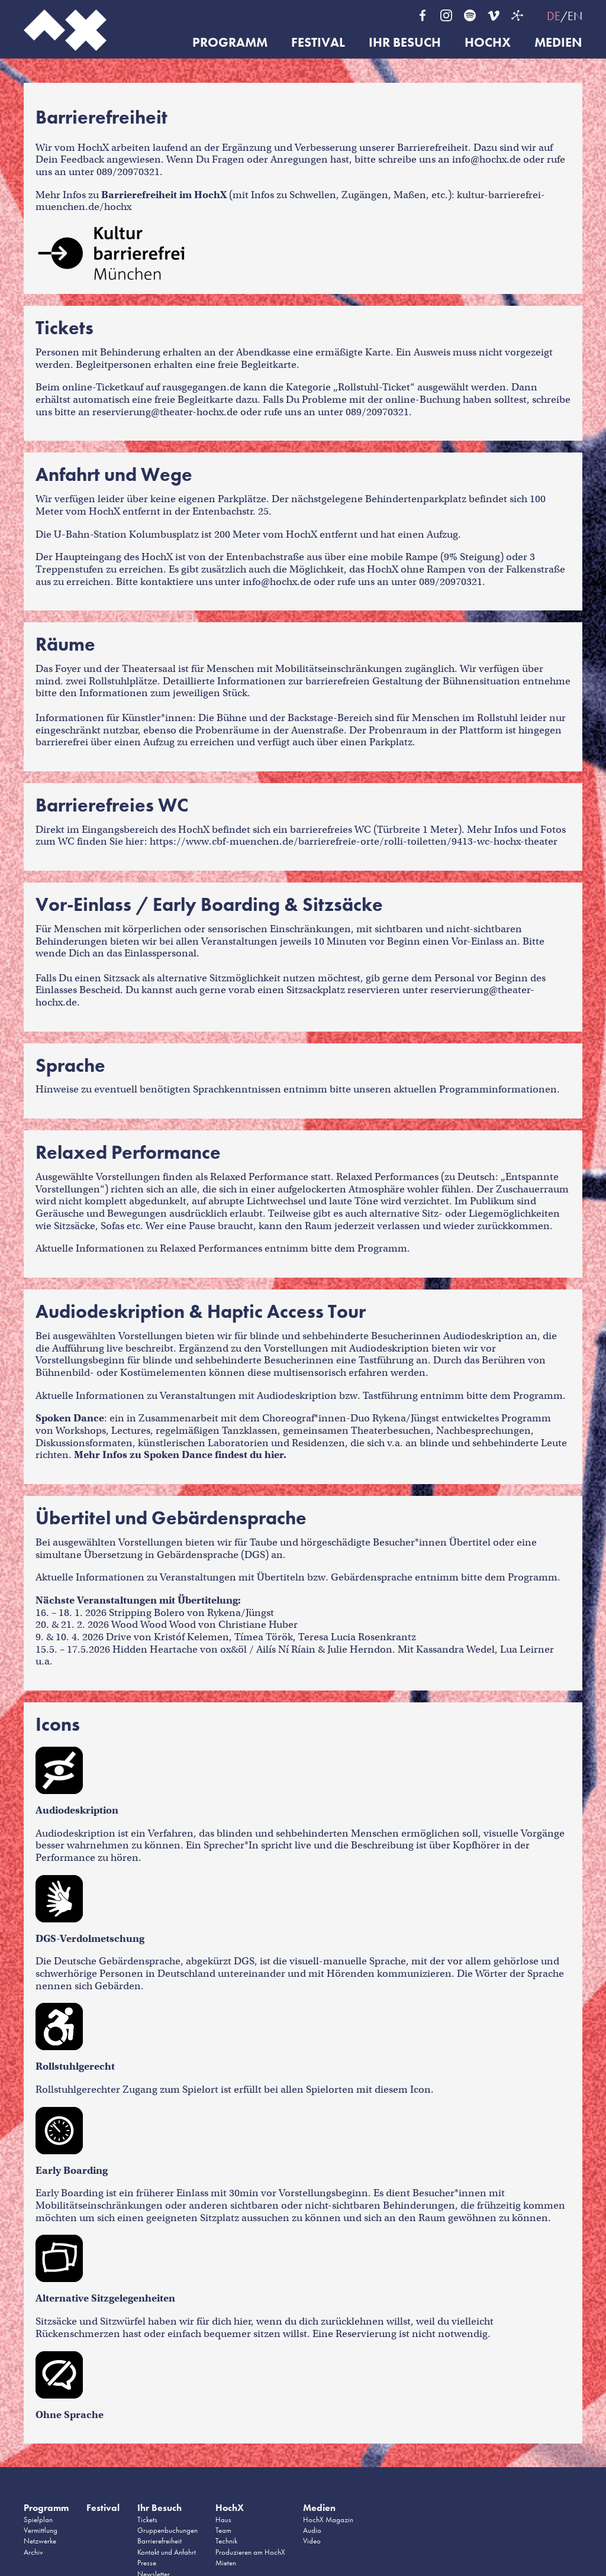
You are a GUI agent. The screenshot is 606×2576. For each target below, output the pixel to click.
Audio (312, 2530)
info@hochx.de (486, 159)
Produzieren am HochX (250, 2552)
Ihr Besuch (405, 43)
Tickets (147, 2519)
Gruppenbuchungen (167, 2530)
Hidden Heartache (155, 1649)
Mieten (225, 2563)
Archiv (33, 2552)
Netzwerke (40, 2541)
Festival (318, 43)
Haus (223, 2519)
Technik (226, 2541)
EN (575, 16)
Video (312, 2541)
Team (223, 2530)
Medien (558, 43)
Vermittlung (40, 2530)
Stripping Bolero (147, 1613)
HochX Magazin (328, 2519)
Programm (229, 43)
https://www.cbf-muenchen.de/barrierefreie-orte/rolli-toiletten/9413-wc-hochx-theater (353, 841)
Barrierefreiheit (159, 2541)
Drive (118, 1637)
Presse (146, 2563)
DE (553, 16)
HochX (488, 43)
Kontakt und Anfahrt (166, 2552)
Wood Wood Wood (153, 1624)
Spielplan (38, 2519)
